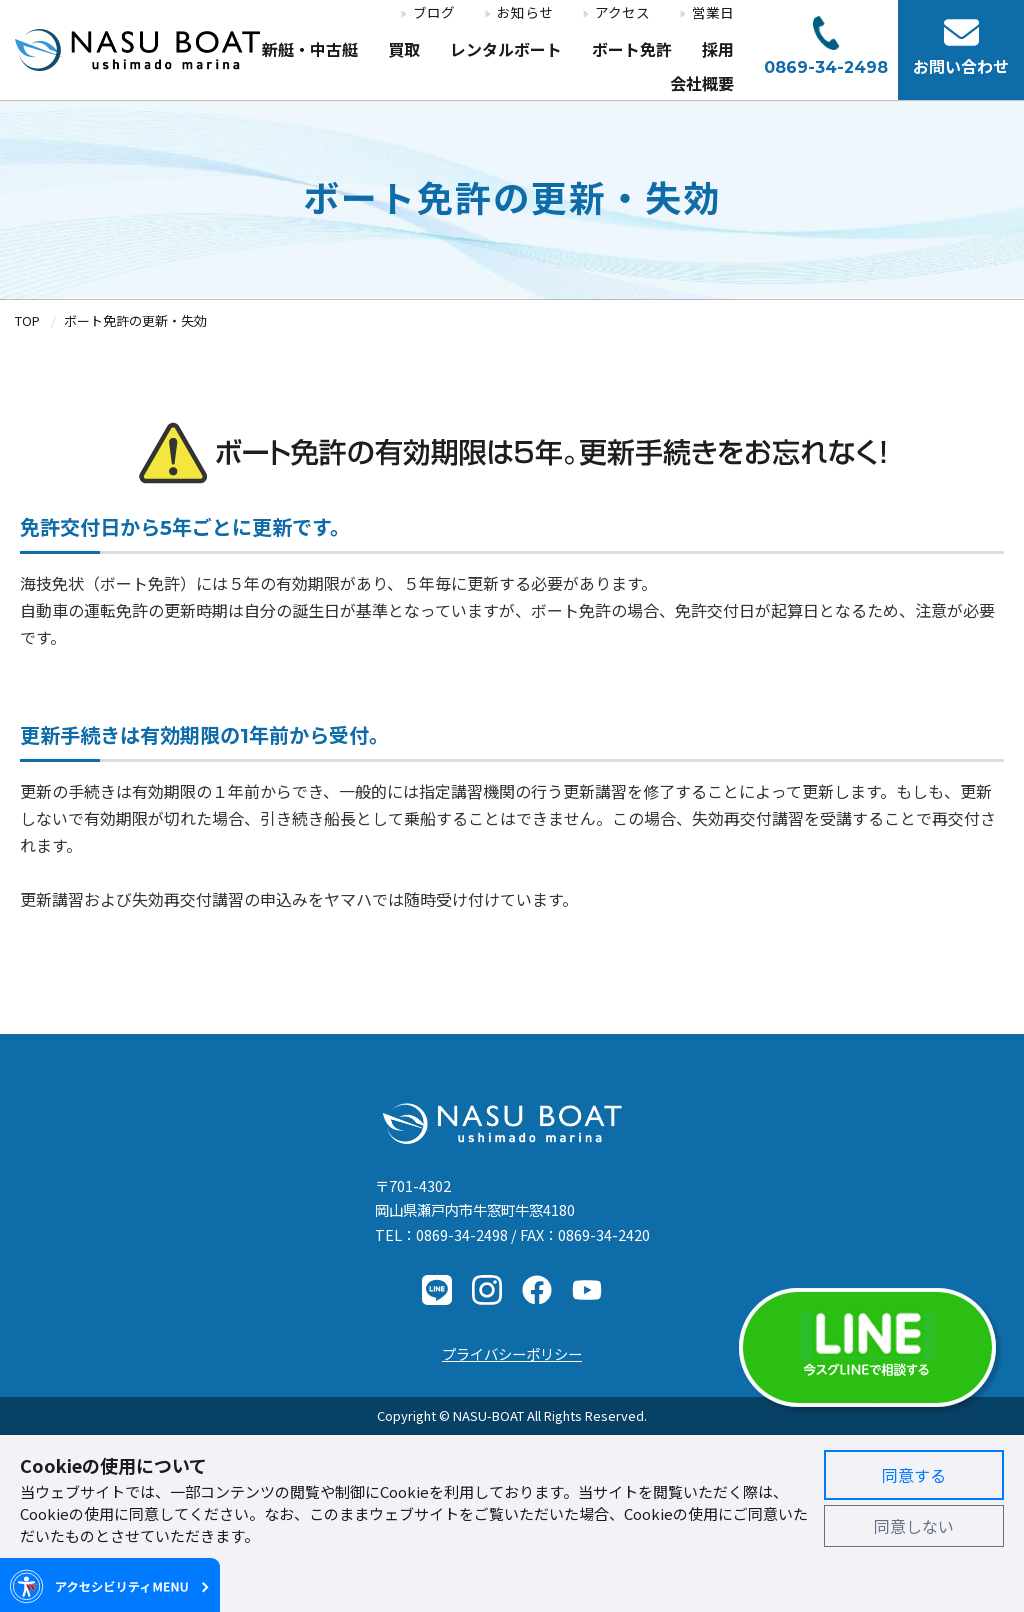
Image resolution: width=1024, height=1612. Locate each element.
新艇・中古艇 (310, 50)
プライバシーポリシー (512, 1353)
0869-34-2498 (462, 1234)
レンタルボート (506, 50)
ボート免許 (632, 50)
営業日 (713, 13)
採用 (718, 50)
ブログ (434, 13)
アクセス (622, 13)
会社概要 (702, 84)
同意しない (914, 1526)
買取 (404, 50)
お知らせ (525, 13)
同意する (914, 1475)
